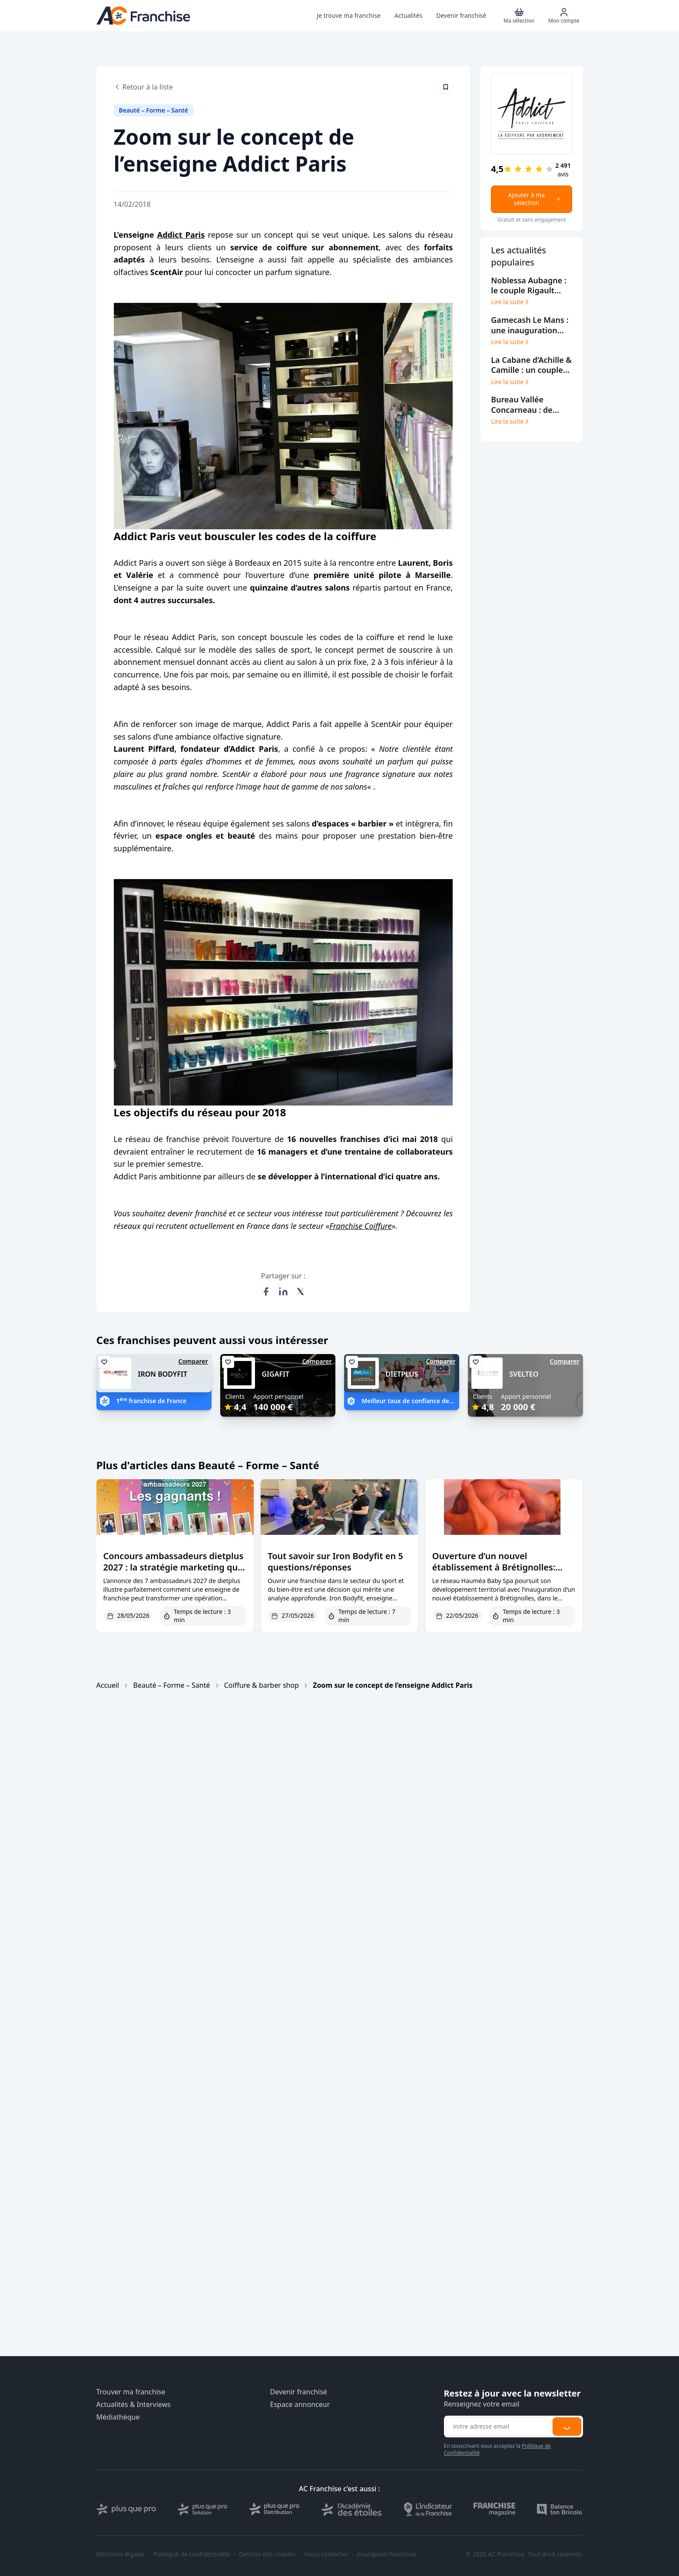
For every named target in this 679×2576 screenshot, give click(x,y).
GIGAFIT (276, 1374)
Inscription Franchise (387, 2554)
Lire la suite (510, 302)
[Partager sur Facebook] (266, 1291)
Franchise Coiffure (360, 1226)
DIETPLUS (402, 1374)
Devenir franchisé (298, 2392)
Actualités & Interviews (133, 2404)
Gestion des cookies (267, 2554)
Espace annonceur (300, 2404)
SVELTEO (524, 1374)
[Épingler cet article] (446, 87)
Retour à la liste (143, 87)
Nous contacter (326, 2554)
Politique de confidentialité (192, 2554)
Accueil (107, 1685)
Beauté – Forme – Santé (171, 1685)
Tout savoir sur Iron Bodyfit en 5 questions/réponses (335, 1561)
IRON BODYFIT (163, 1374)
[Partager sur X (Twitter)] (301, 1291)
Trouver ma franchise (131, 2392)
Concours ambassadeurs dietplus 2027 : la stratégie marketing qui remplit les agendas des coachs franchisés (173, 1573)
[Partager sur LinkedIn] (283, 1291)
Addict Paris (181, 234)
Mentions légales (120, 2554)
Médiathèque (118, 2417)
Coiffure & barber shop (261, 1685)
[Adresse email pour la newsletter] (497, 2426)
